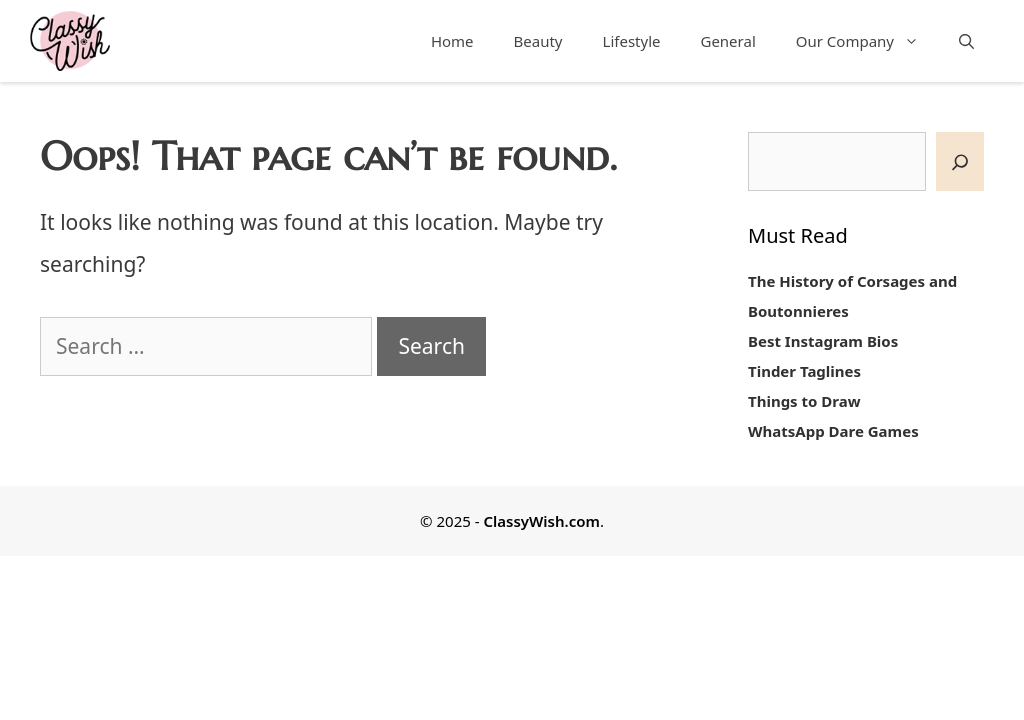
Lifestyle (632, 41)
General (727, 41)
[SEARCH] (960, 161)
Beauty (538, 41)
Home (452, 41)
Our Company (867, 41)
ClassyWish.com (541, 521)
